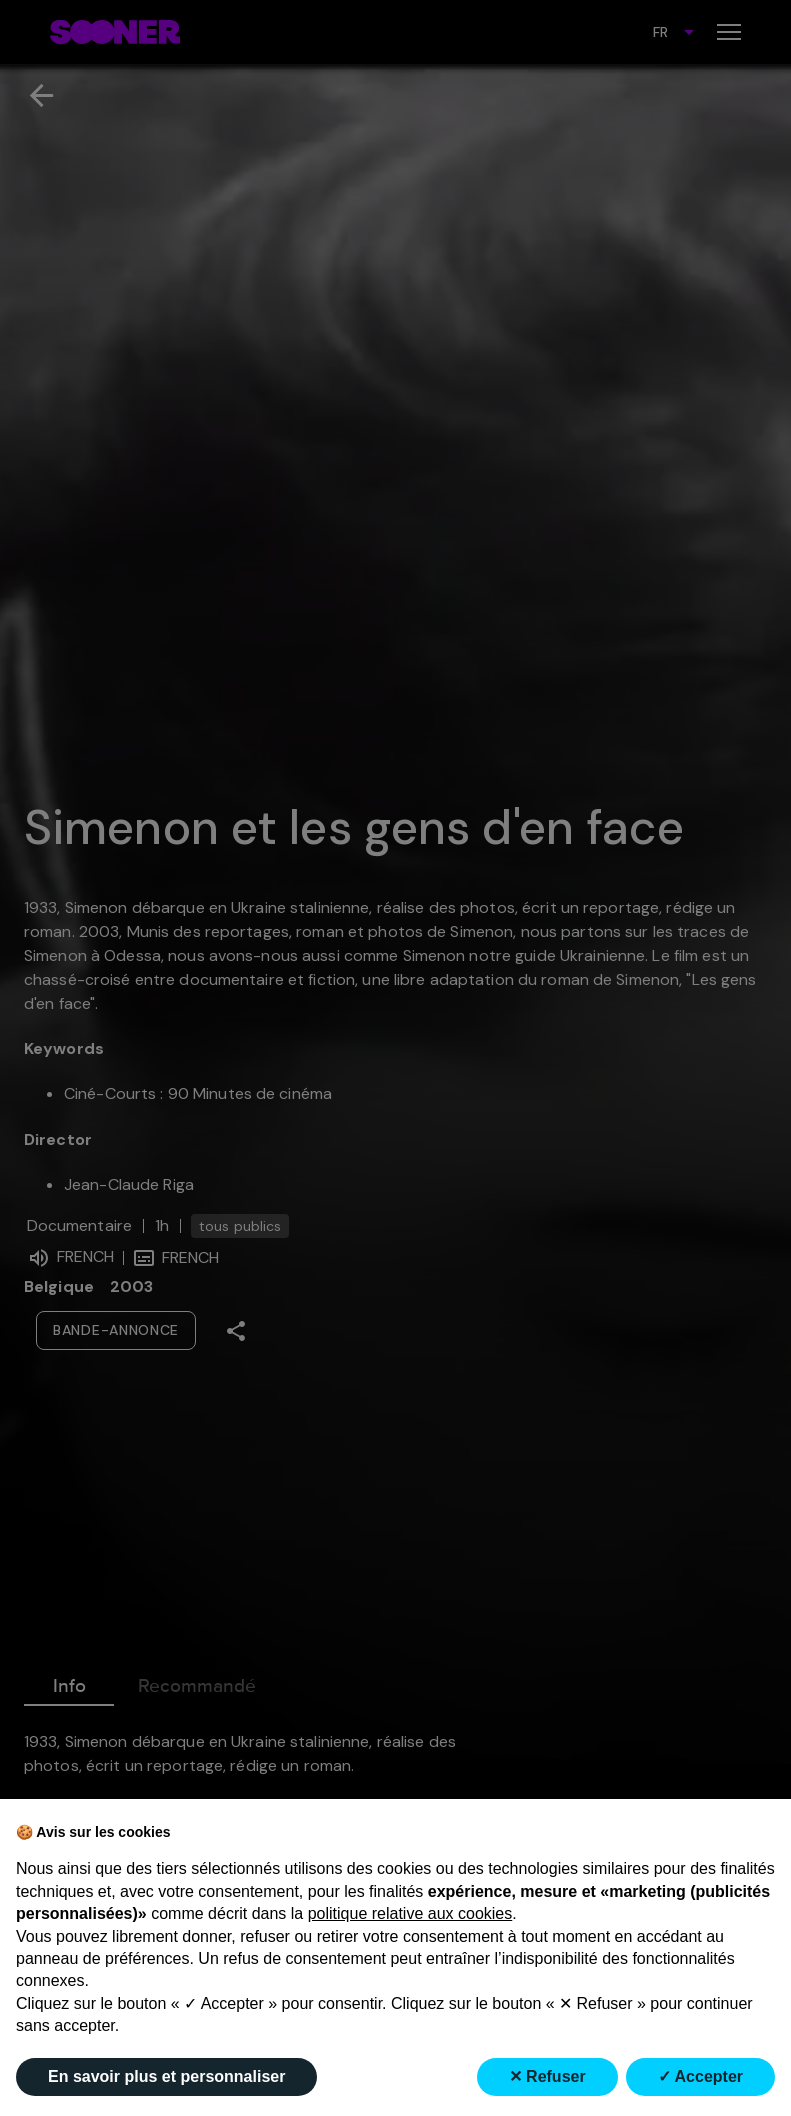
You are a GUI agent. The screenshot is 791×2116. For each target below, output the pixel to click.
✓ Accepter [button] (700, 2076)
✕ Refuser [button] (547, 2076)
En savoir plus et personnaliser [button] (166, 2076)
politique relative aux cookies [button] (410, 1913)
